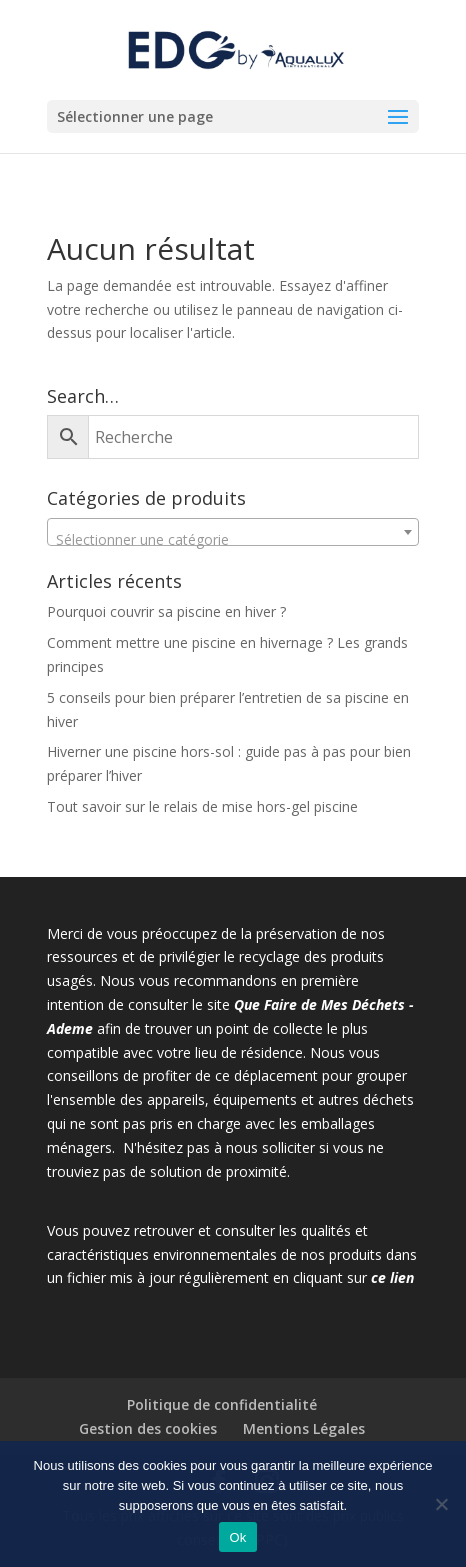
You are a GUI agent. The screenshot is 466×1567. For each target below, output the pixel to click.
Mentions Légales (304, 1428)
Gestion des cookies (148, 1428)
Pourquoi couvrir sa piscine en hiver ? (166, 611)
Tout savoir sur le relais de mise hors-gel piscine (202, 806)
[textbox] (233, 540)
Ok (237, 1537)
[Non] (441, 1504)
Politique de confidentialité (222, 1404)
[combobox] (233, 532)
